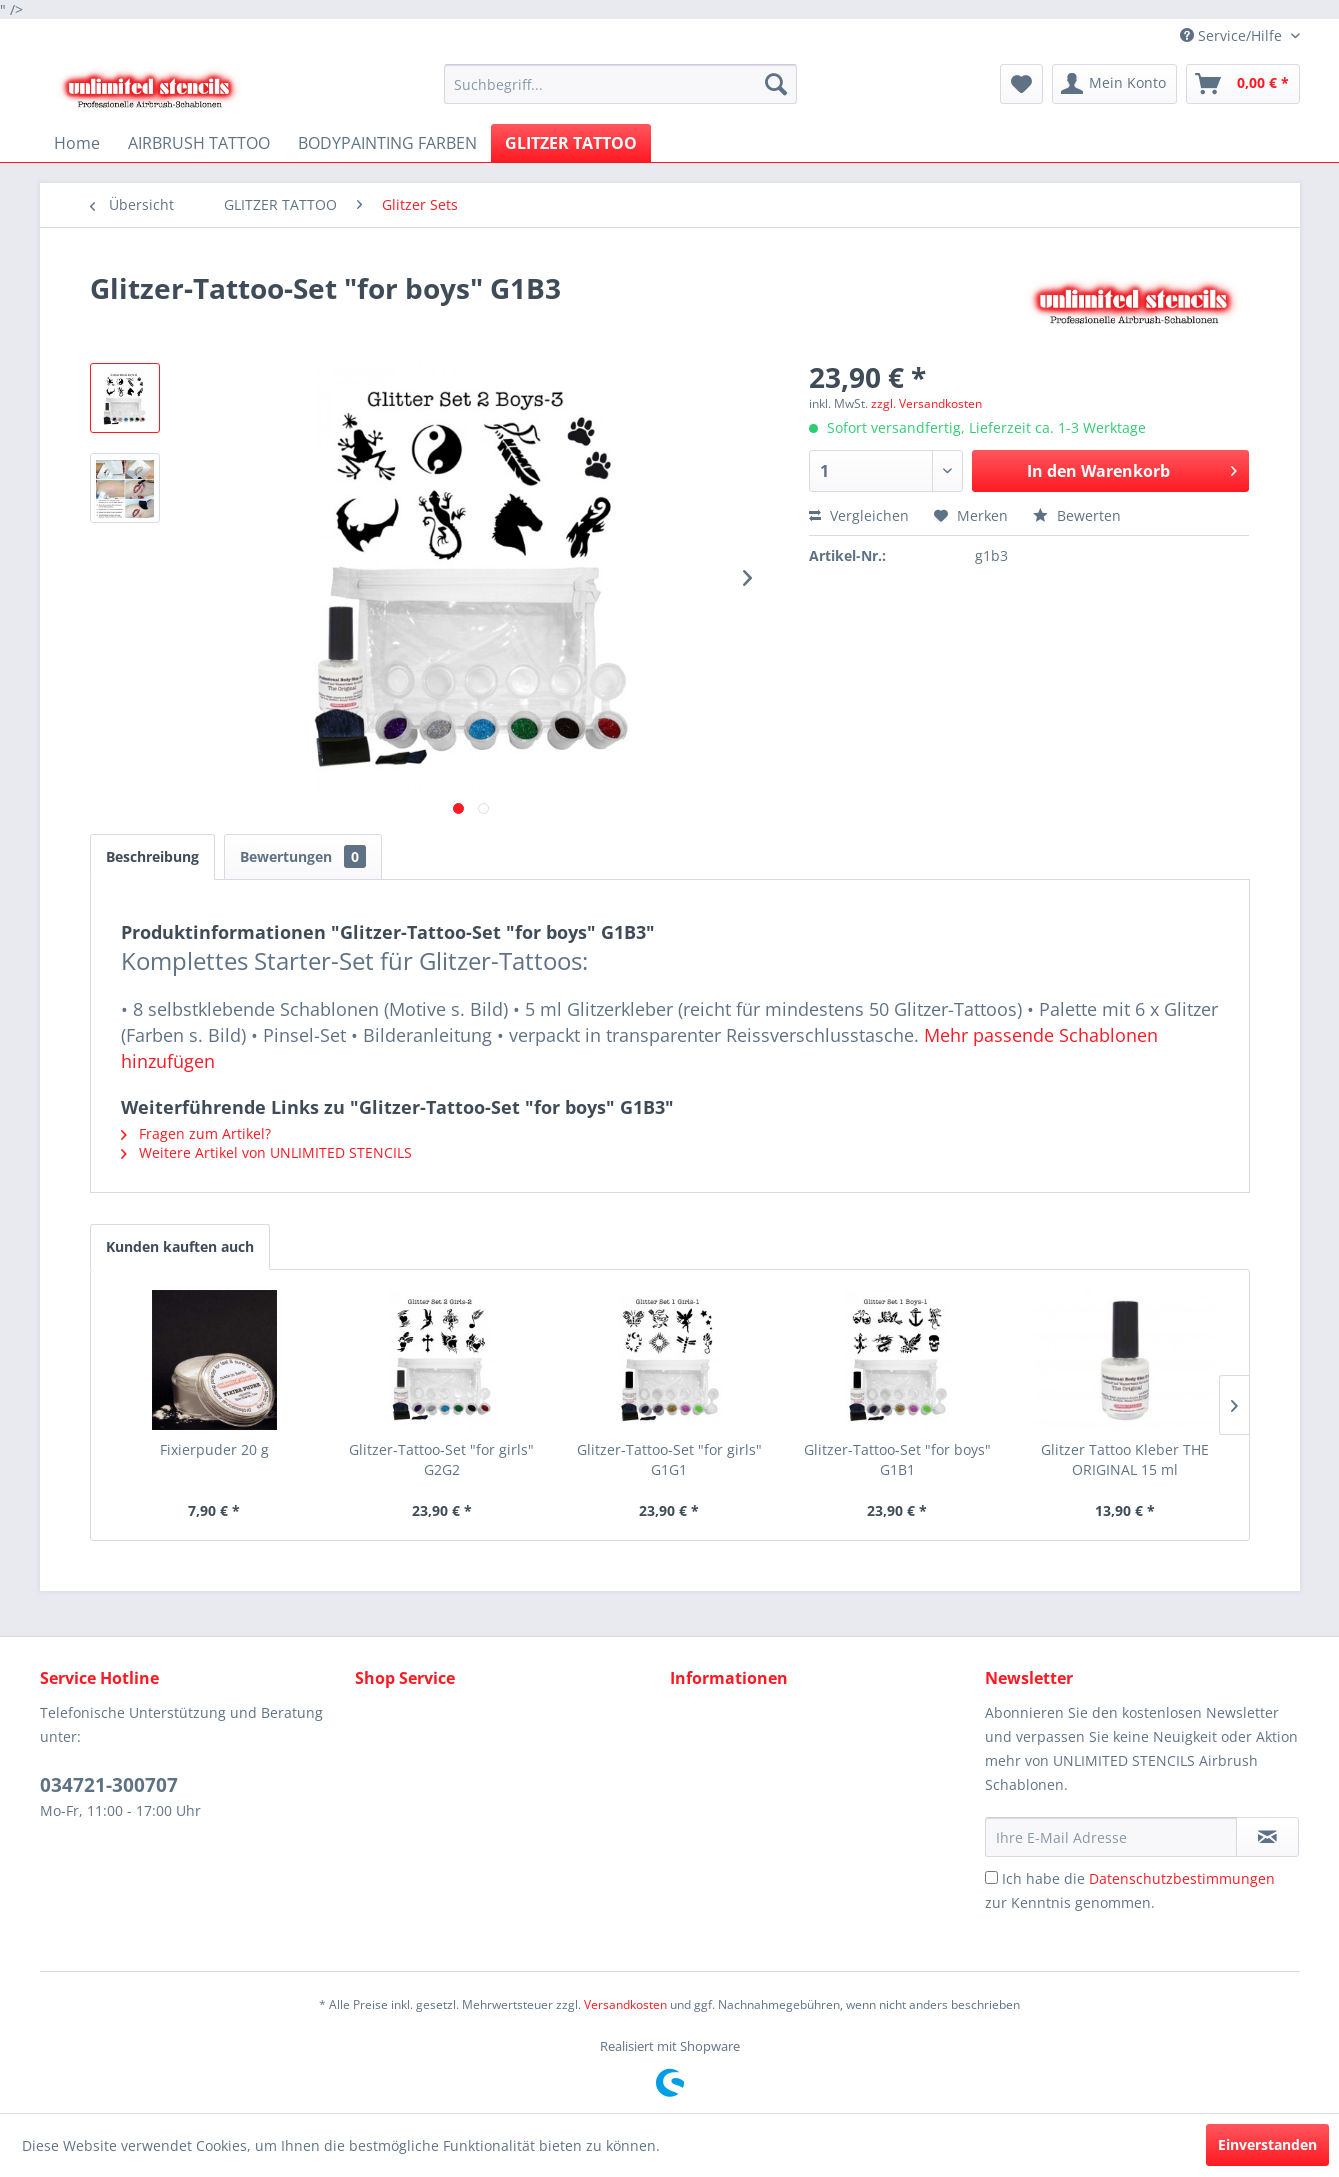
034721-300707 (109, 1785)
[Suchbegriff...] (620, 84)
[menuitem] (620, 84)
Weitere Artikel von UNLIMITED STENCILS (266, 1152)
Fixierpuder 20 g (214, 1449)
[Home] (77, 143)
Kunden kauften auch (180, 1246)
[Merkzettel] (1021, 84)
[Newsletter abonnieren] (1267, 1837)
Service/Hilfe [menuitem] (1233, 35)
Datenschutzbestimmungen (1182, 1878)
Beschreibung (152, 856)
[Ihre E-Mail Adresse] (1111, 1837)
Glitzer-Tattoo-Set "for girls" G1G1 (669, 1459)
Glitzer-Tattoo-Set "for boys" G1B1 (897, 1459)
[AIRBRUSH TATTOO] (199, 143)
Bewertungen (303, 856)
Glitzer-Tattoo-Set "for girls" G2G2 (441, 1459)
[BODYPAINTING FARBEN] (387, 143)
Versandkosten (625, 2004)
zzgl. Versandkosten (926, 403)
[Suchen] (776, 84)
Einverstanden (1267, 2144)
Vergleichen (859, 515)
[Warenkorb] (1243, 84)
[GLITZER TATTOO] (571, 143)
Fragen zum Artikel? (196, 1133)
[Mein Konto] (1114, 84)
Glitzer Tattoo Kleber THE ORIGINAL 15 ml (1125, 1459)
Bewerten (1077, 515)
